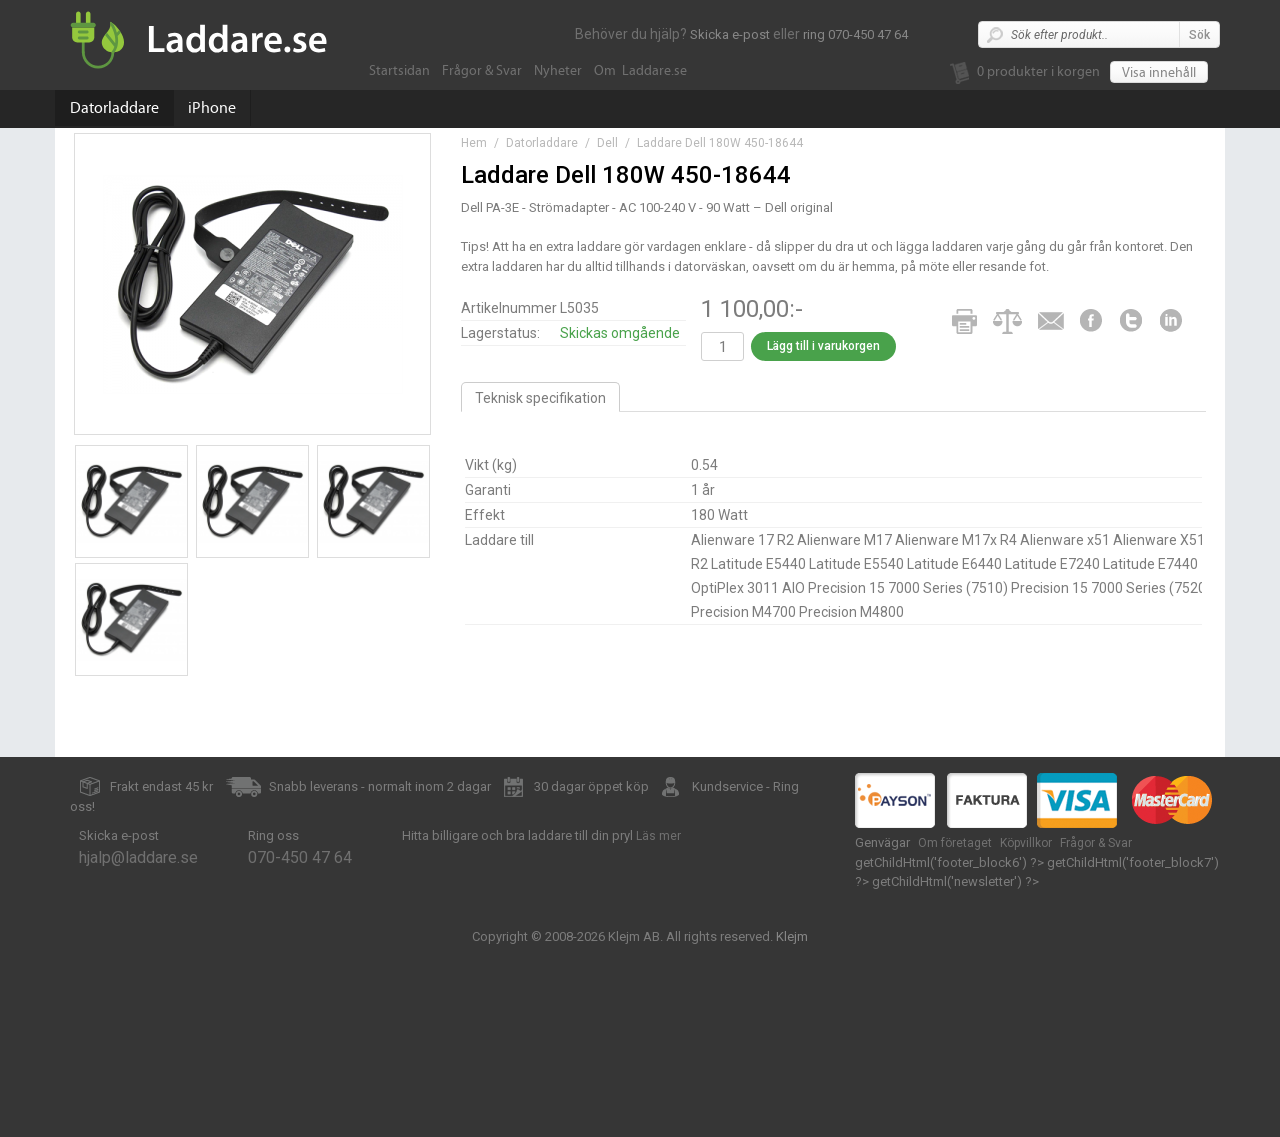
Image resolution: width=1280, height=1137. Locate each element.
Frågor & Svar (482, 71)
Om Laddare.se (640, 71)
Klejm (792, 936)
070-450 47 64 (300, 857)
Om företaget (955, 843)
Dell (607, 143)
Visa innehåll (1159, 73)
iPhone (212, 108)
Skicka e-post (730, 34)
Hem (474, 143)
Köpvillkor (1026, 843)
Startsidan (399, 71)
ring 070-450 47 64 (855, 34)
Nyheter (558, 71)
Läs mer (658, 836)
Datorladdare (114, 108)
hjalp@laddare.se (138, 857)
